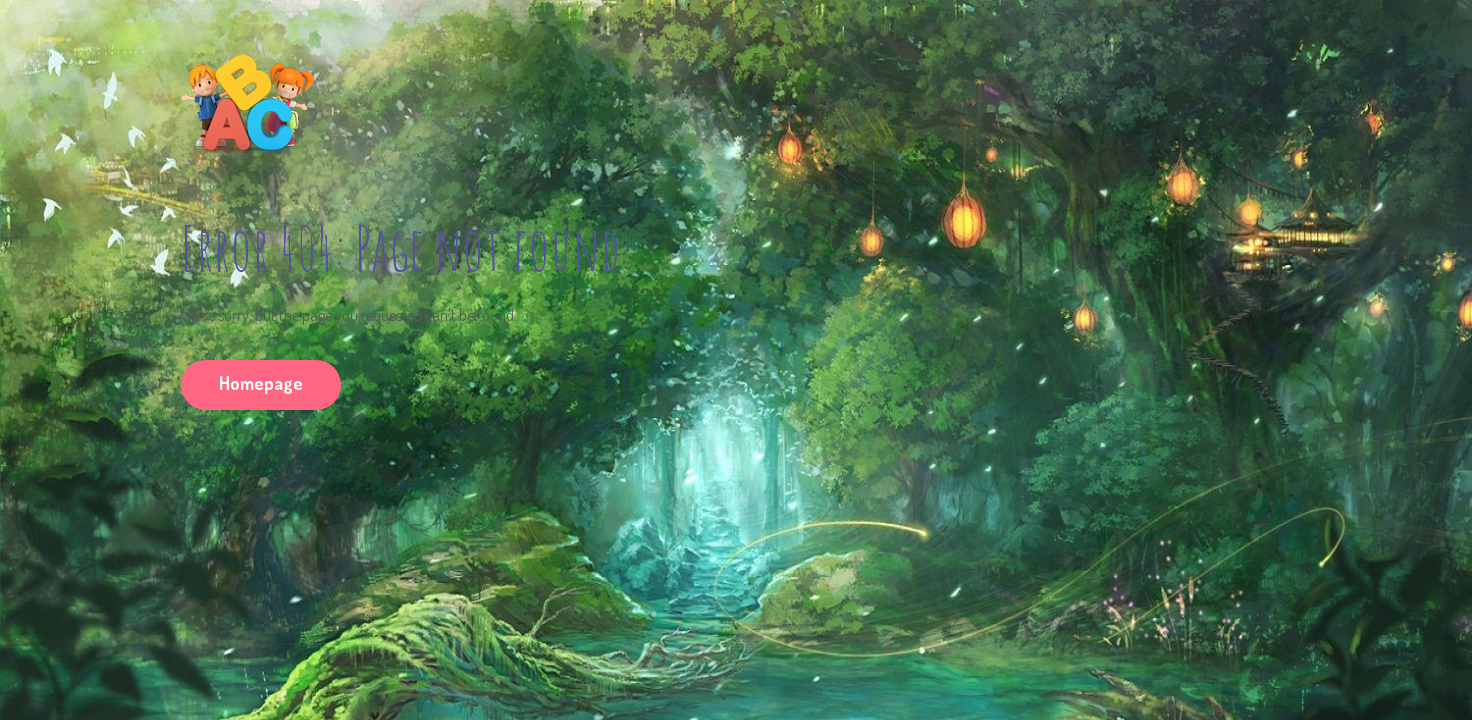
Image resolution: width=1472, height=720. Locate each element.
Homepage (261, 383)
